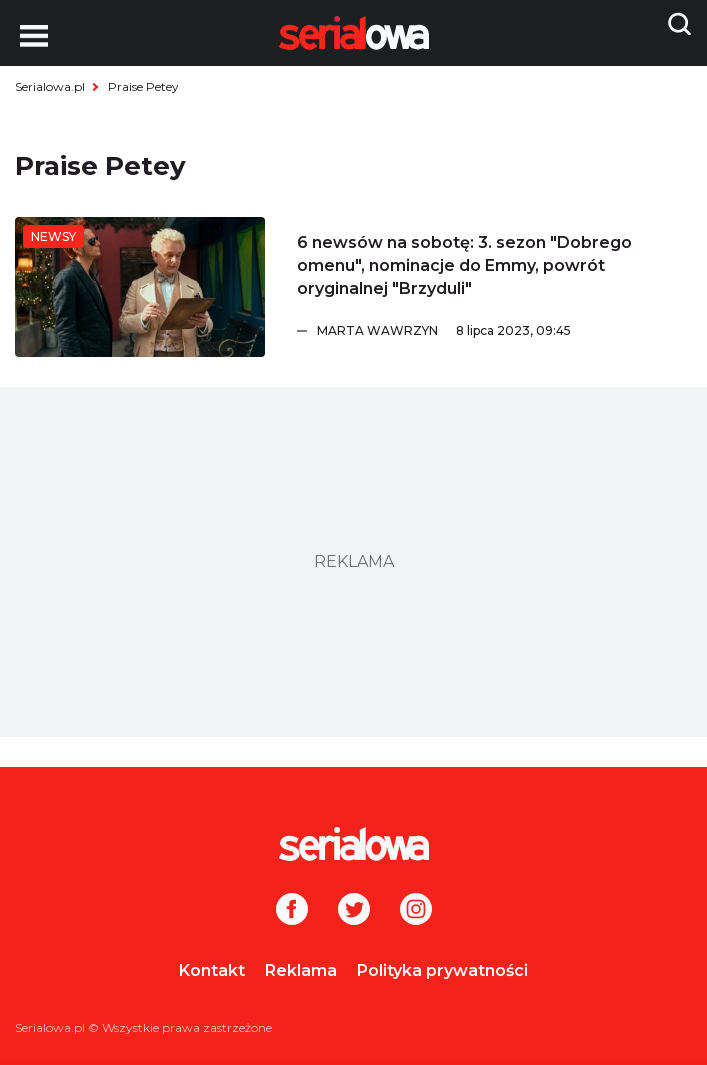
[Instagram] (416, 911)
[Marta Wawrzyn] (504, 331)
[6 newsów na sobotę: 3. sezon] (140, 287)
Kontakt (212, 970)
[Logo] (353, 844)
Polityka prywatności (442, 970)
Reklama (301, 970)
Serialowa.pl (50, 86)
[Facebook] (292, 911)
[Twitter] (354, 911)
